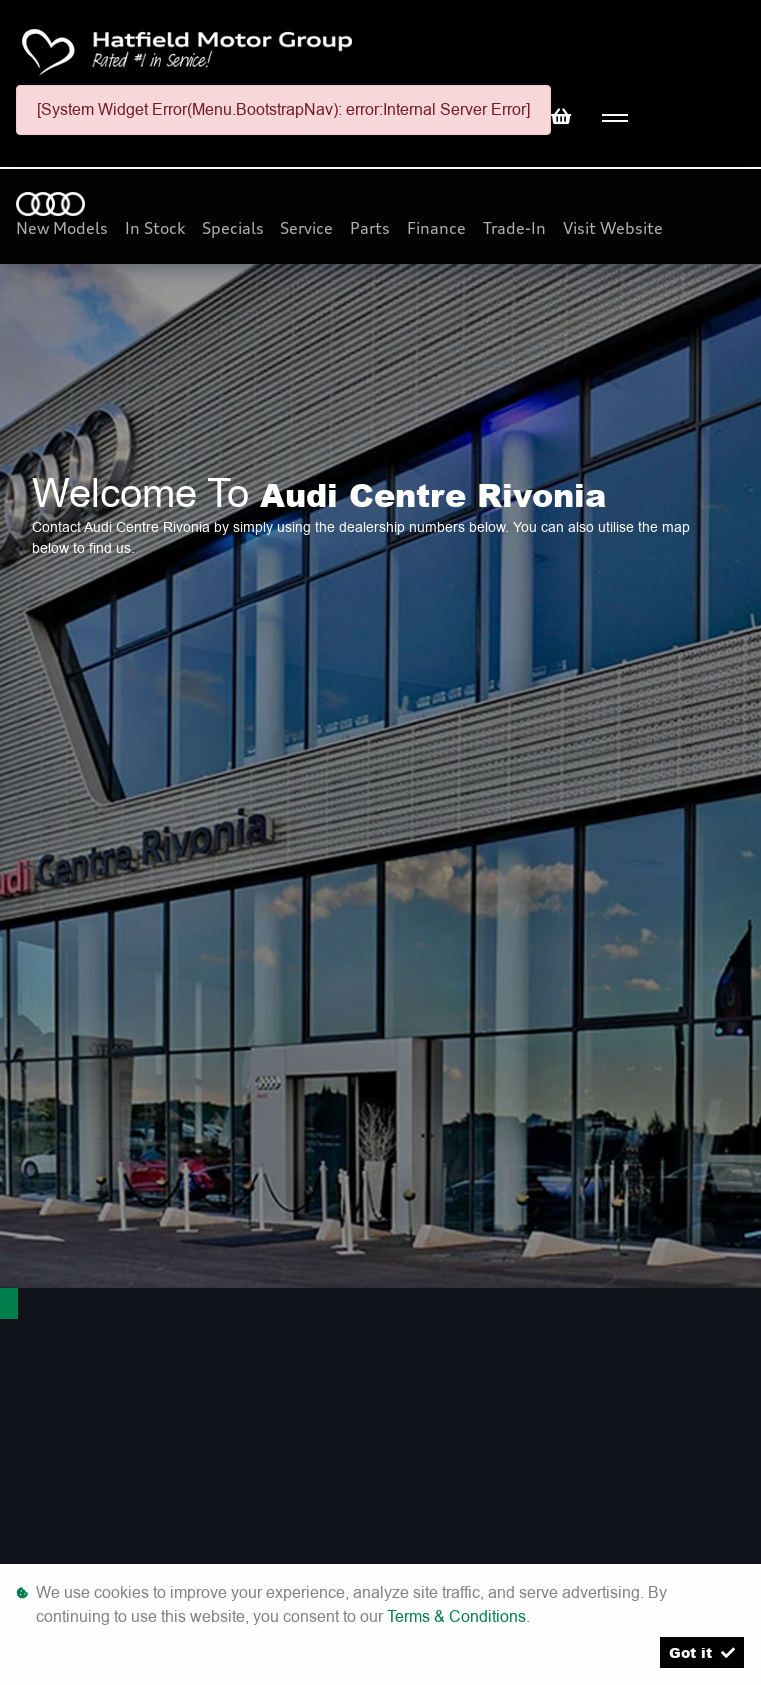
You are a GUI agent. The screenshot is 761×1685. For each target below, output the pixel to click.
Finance (438, 228)
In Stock (157, 228)
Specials (235, 228)
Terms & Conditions (456, 1616)
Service (308, 228)
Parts (372, 228)
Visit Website (613, 228)
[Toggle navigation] (614, 118)
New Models (64, 228)
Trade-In (516, 228)
